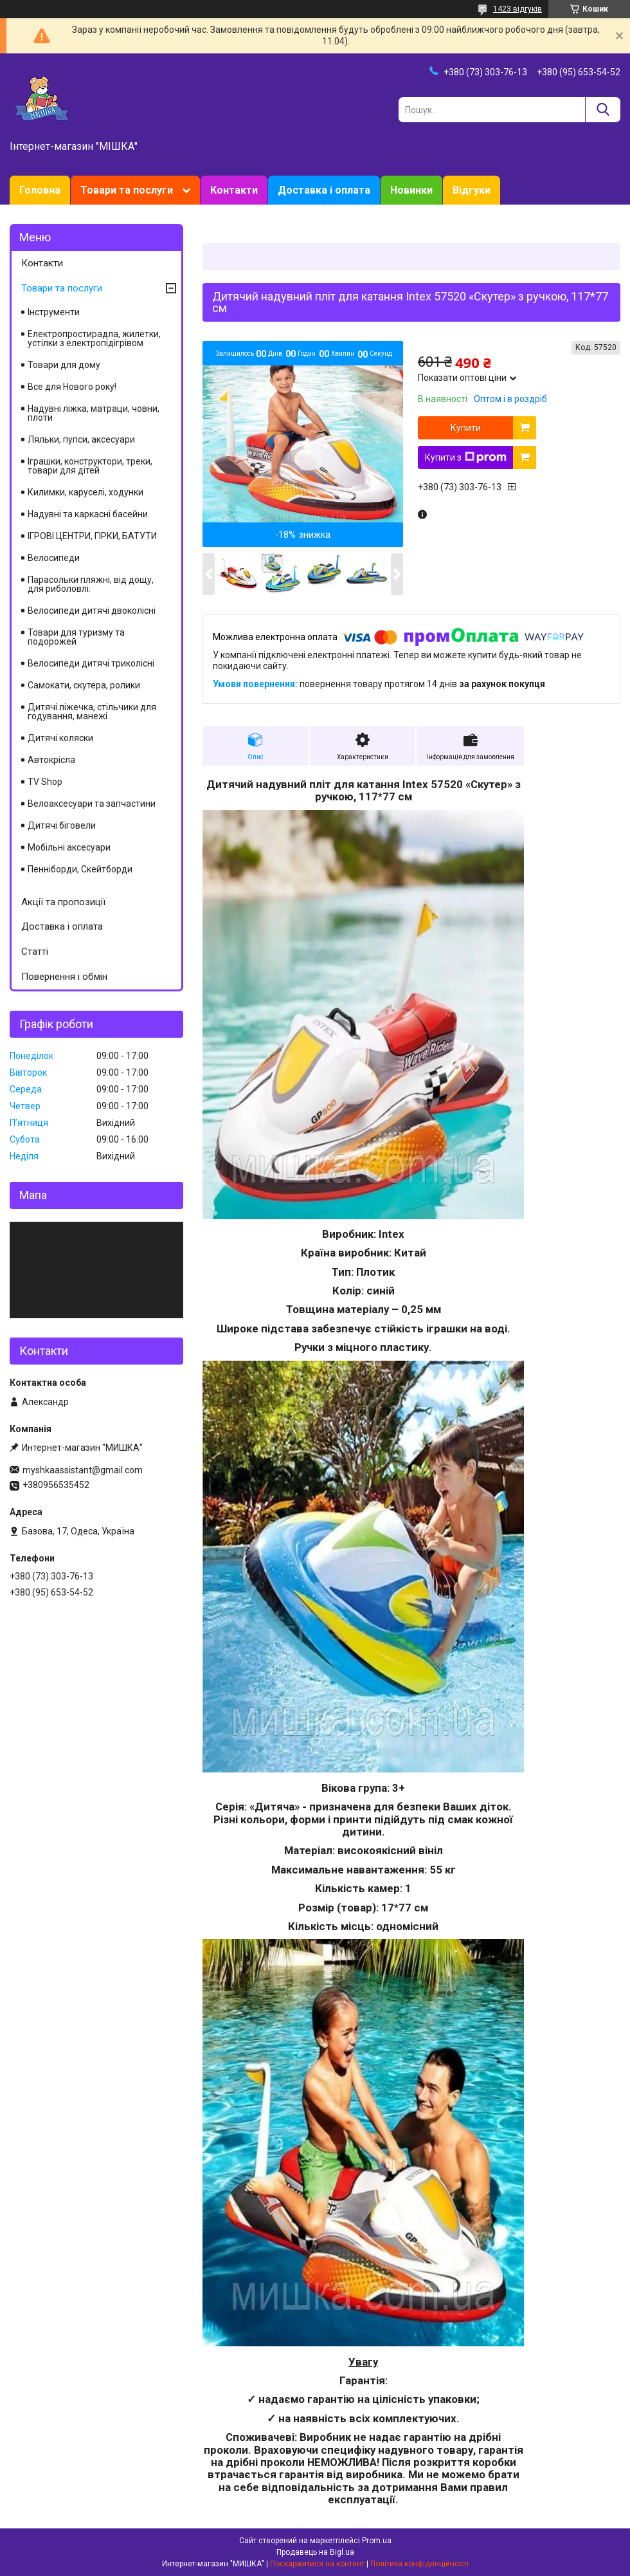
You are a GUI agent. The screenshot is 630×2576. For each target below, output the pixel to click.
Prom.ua (377, 2540)
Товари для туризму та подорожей (76, 637)
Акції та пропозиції (63, 902)
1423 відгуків (517, 9)
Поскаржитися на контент (317, 2563)
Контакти (234, 190)
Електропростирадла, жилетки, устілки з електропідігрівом (94, 338)
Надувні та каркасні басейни (88, 514)
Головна (39, 190)
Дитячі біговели (62, 825)
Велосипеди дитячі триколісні (91, 663)
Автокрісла (51, 760)
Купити (466, 428)
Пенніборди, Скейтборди (80, 869)
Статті (34, 951)
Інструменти (54, 312)
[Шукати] (602, 109)
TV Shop (45, 782)
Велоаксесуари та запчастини (92, 803)
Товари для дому (64, 365)
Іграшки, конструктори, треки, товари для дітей (90, 465)
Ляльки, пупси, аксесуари (81, 439)
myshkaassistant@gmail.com (82, 1470)
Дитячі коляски (60, 738)
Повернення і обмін (64, 976)
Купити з (466, 457)
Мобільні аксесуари (69, 847)
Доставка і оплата (324, 190)
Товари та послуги (126, 190)
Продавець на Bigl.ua (315, 2552)
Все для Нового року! (72, 387)
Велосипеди (54, 558)
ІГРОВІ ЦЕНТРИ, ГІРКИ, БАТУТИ (92, 536)
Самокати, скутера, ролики (84, 685)
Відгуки (472, 190)
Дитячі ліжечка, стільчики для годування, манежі (92, 711)
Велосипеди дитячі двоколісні (92, 610)
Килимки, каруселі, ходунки (85, 492)
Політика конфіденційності (419, 2563)
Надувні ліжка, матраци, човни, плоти (93, 413)
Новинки (411, 190)
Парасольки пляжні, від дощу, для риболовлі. (91, 584)
